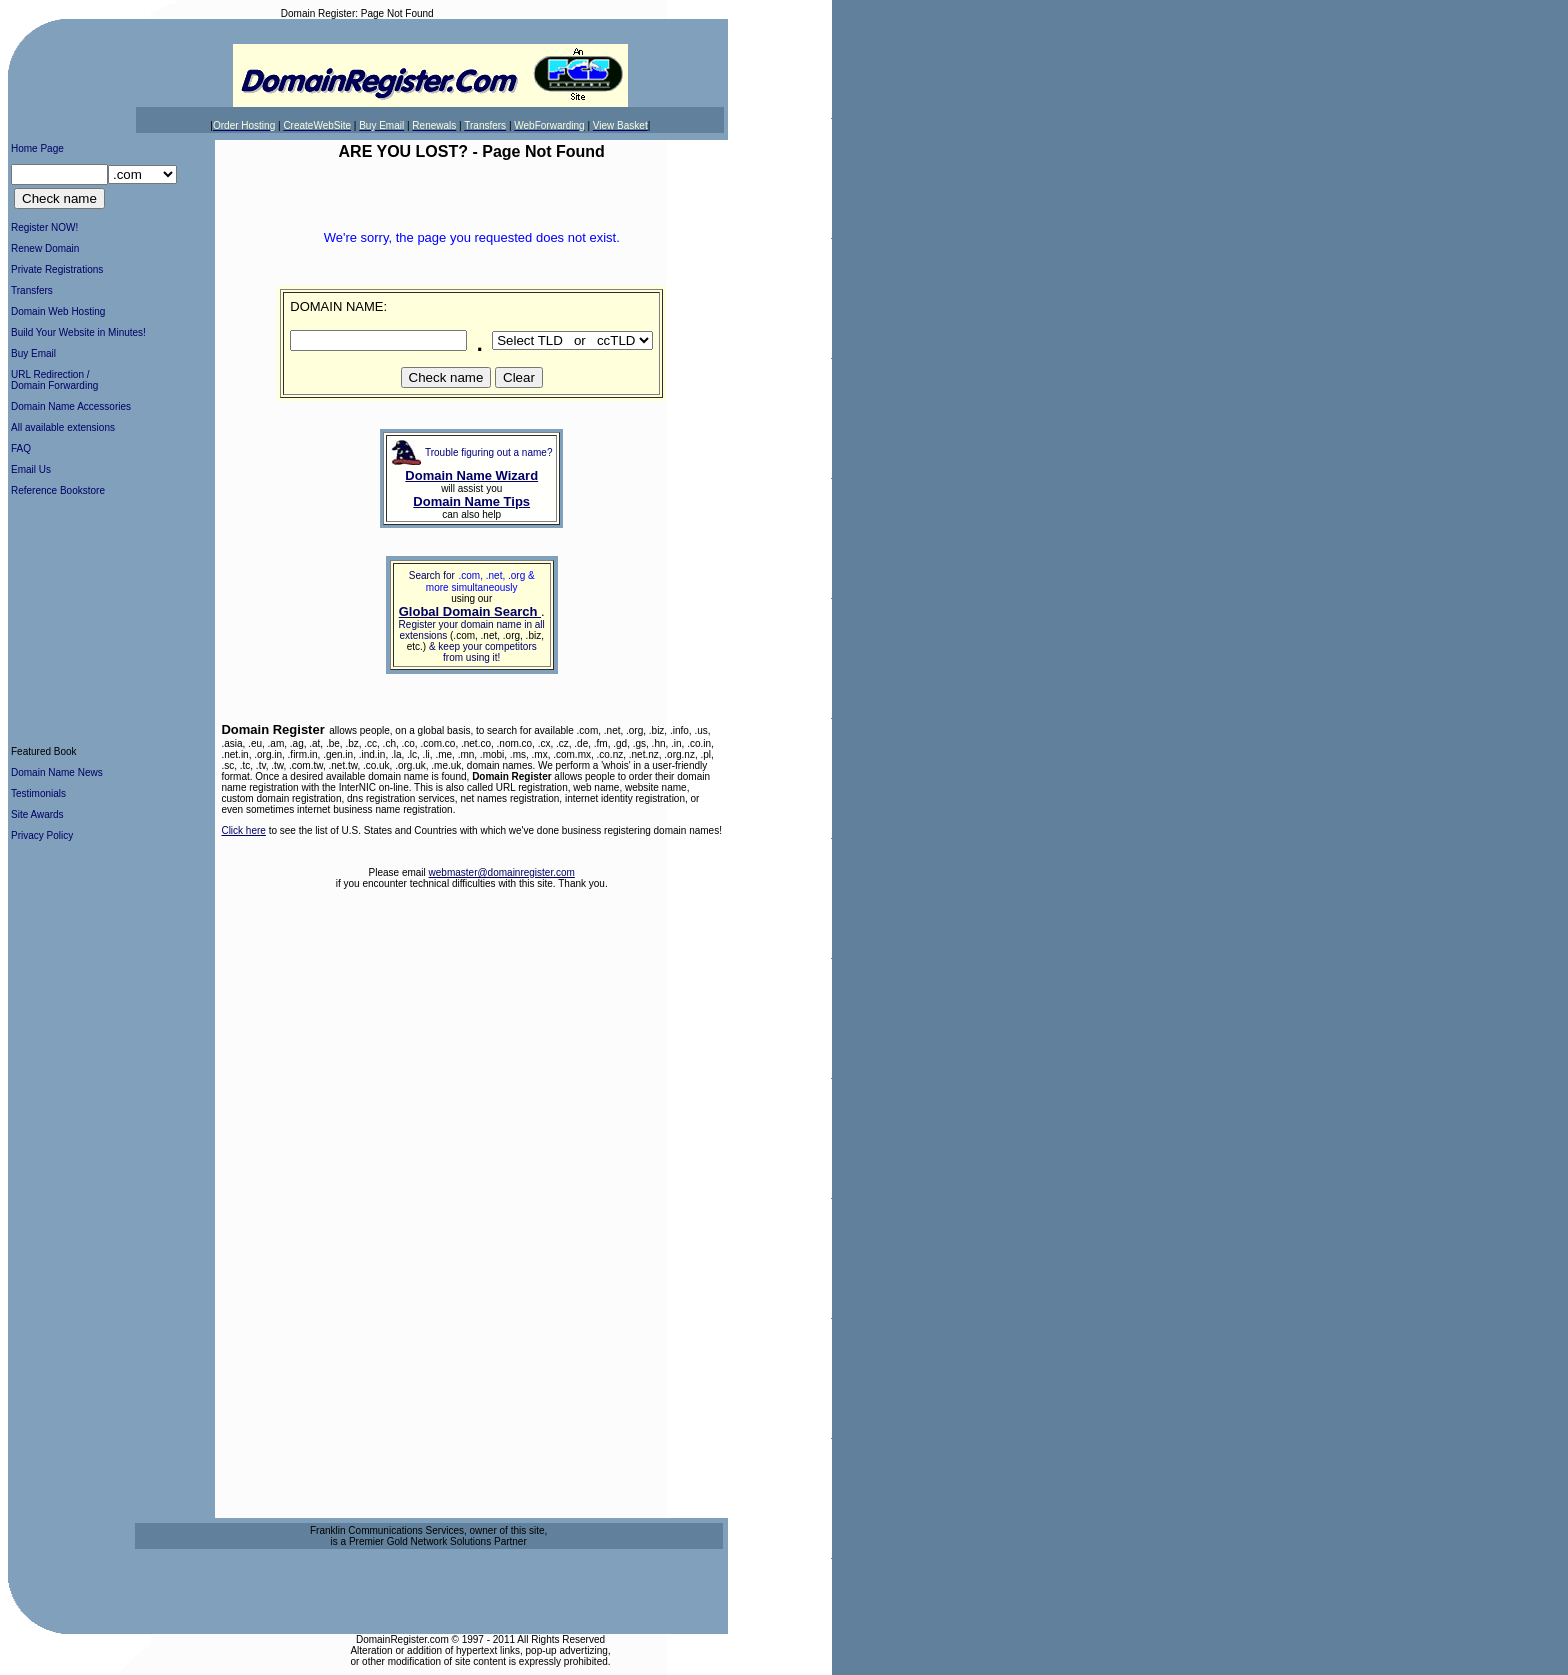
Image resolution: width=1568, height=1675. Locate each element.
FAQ (21, 448)
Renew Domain (45, 248)
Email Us (31, 469)
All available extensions (63, 427)
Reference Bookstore (58, 490)
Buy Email (33, 353)
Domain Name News (57, 772)
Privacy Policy (42, 835)
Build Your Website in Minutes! (78, 332)
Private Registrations (57, 269)
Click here (243, 830)
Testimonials (38, 793)
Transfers (32, 290)
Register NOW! (44, 227)
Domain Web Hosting (58, 311)
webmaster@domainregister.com (502, 872)
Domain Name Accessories (71, 406)
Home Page (37, 148)
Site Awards (37, 814)
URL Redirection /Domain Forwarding (54, 380)
